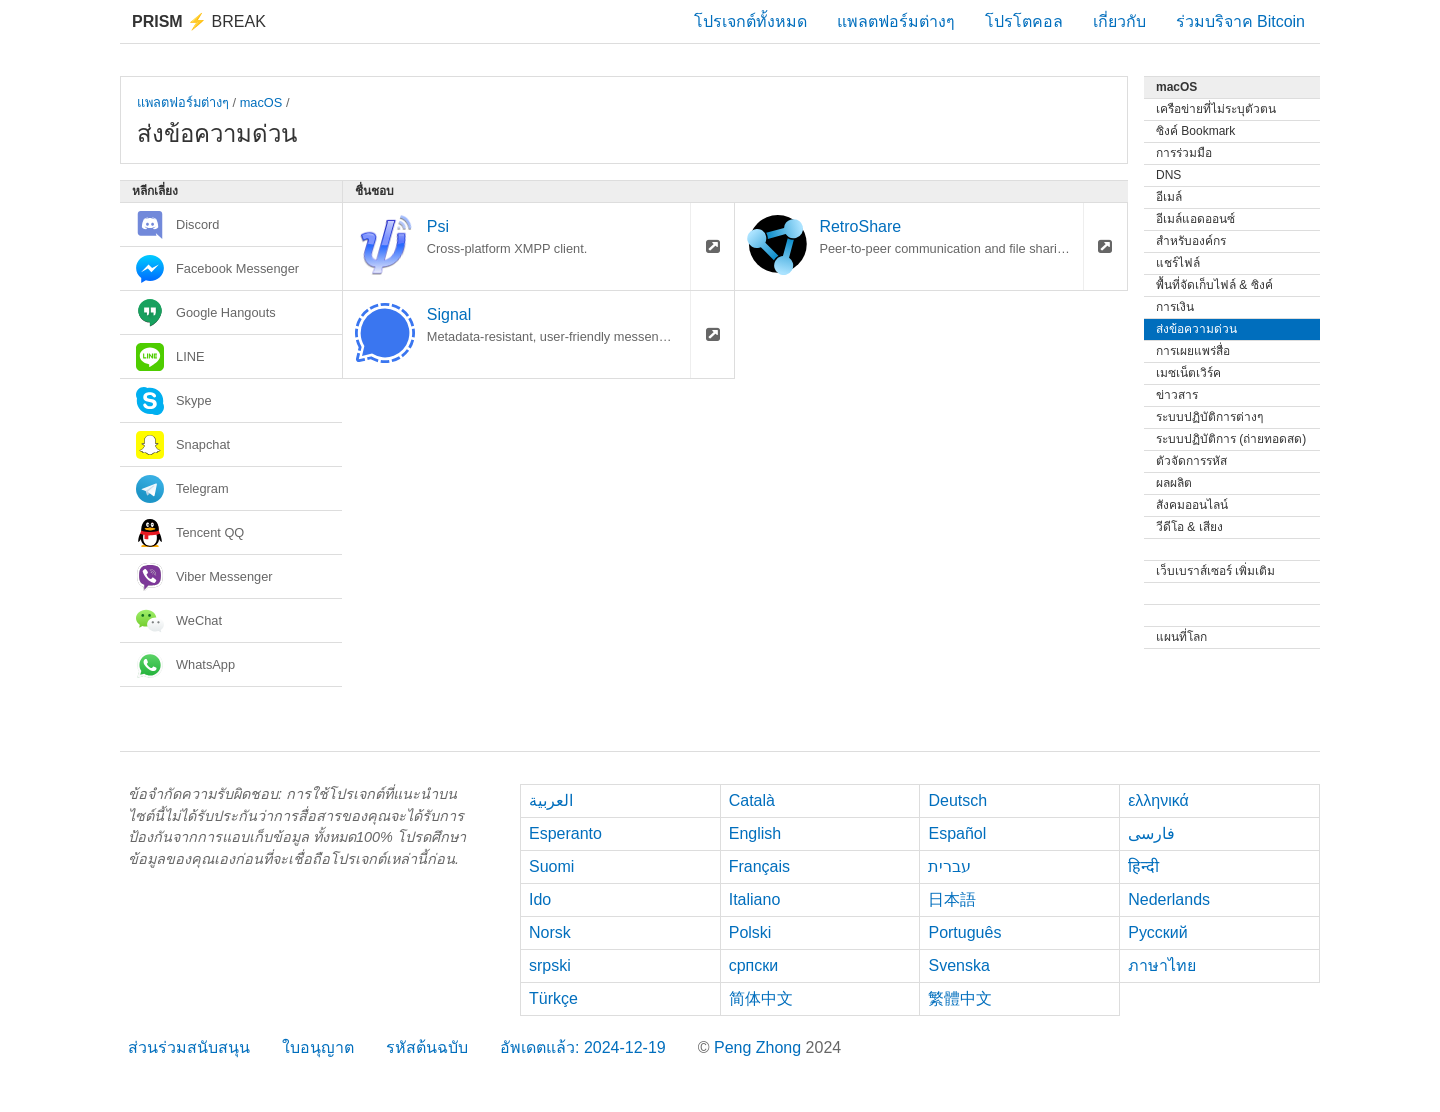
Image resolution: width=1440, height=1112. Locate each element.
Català (752, 800)
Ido (540, 899)
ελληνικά (1158, 800)
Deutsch (957, 800)
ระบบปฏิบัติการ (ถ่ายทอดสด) (1231, 439)
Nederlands (1169, 899)
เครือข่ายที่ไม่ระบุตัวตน (1216, 109)
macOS (261, 102)
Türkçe (553, 998)
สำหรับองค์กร (1191, 241)
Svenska (958, 965)
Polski (750, 932)
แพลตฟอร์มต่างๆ (896, 21)
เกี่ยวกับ (1119, 21)
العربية (551, 800)
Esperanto (565, 833)
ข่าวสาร (1177, 395)
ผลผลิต (1174, 483)
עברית (949, 866)
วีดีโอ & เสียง (1189, 527)
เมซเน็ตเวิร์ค (1188, 373)
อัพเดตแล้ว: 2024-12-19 (583, 1047)
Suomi (551, 866)
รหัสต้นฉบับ (427, 1047)
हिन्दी (1143, 866)
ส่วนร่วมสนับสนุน (189, 1047)
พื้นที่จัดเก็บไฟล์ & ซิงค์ (1214, 285)
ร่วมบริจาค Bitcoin (1240, 21)
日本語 (952, 899)
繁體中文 (960, 998)
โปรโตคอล (1024, 21)
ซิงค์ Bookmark (1195, 131)
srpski (550, 965)
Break (199, 21)
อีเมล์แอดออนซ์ (1195, 219)
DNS (1168, 175)
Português (964, 932)
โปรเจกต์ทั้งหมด (750, 21)
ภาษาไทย (1162, 965)
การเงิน (1175, 307)
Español (957, 833)
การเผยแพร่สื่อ (1193, 351)
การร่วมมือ (1184, 153)
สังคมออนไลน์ (1192, 505)
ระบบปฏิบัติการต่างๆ (1209, 417)
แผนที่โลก (1181, 637)
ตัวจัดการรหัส (1191, 461)
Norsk (550, 932)
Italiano (755, 899)
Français (759, 866)
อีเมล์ (1169, 197)
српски (754, 965)
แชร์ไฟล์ (1178, 263)
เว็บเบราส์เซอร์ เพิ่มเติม (1215, 571)
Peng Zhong (760, 1047)
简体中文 (761, 998)
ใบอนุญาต (318, 1047)
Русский (1157, 932)
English (755, 833)
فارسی (1151, 833)
